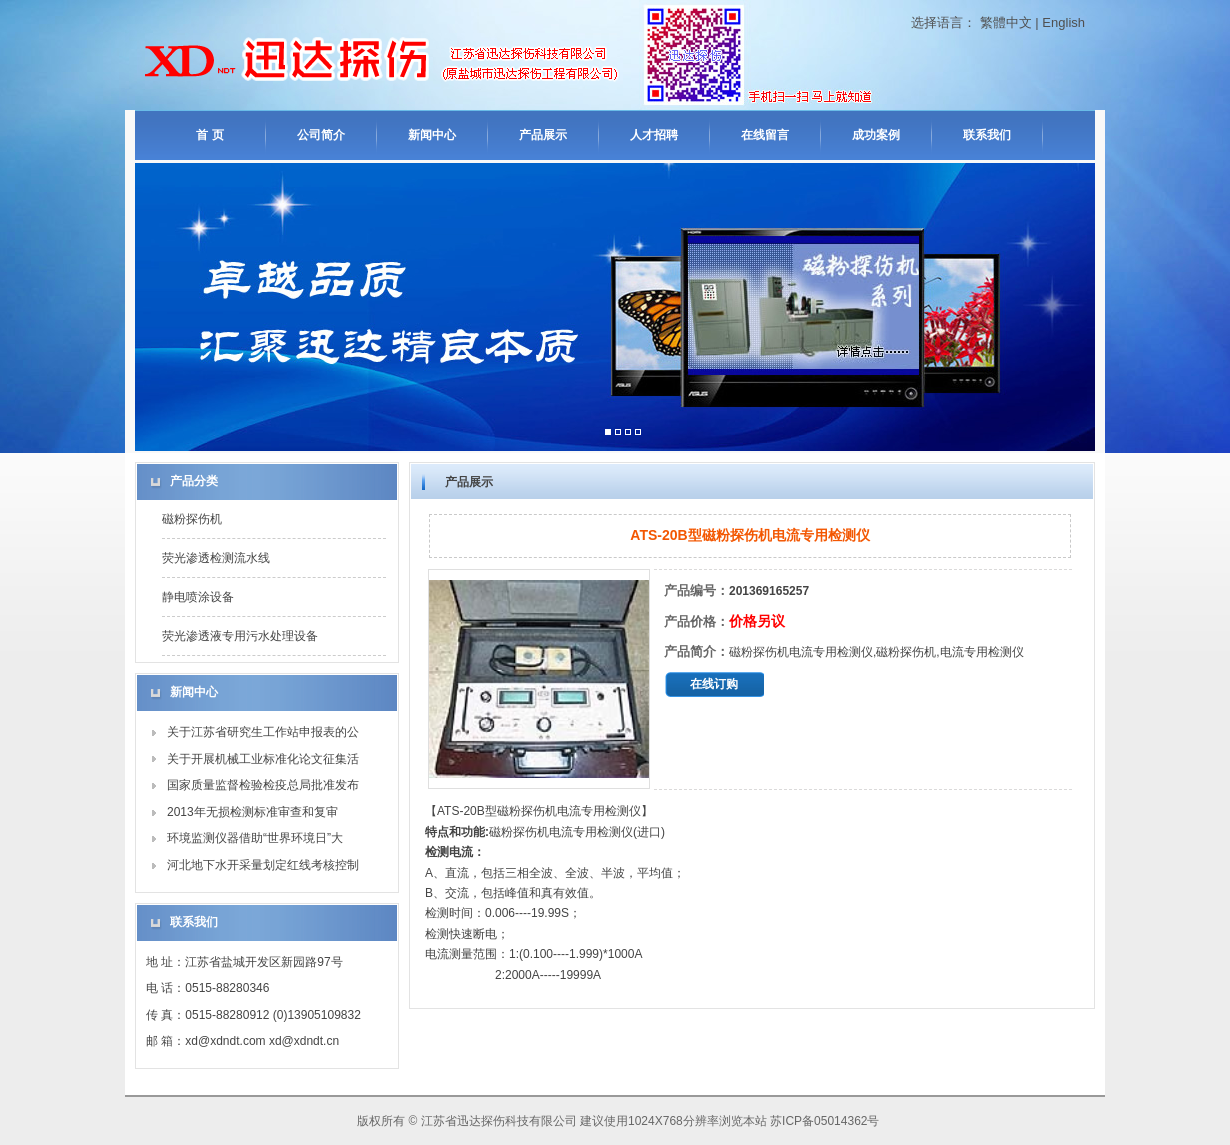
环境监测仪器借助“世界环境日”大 (255, 838)
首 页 (209, 135)
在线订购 (714, 684)
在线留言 (765, 135)
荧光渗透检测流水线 (216, 558)
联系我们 (987, 135)
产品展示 (543, 135)
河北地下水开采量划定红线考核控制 (263, 865)
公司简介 (321, 135)
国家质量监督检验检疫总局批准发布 (263, 785)
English (1063, 22)
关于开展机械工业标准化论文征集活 (263, 759)
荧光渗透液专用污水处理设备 (240, 636)
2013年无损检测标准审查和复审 (252, 812)
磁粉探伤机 (192, 519)
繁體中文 (1006, 22)
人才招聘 (654, 135)
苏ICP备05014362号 (824, 1121)
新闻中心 (432, 135)
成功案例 (876, 135)
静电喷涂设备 (198, 597)
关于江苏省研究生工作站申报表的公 (263, 732)
